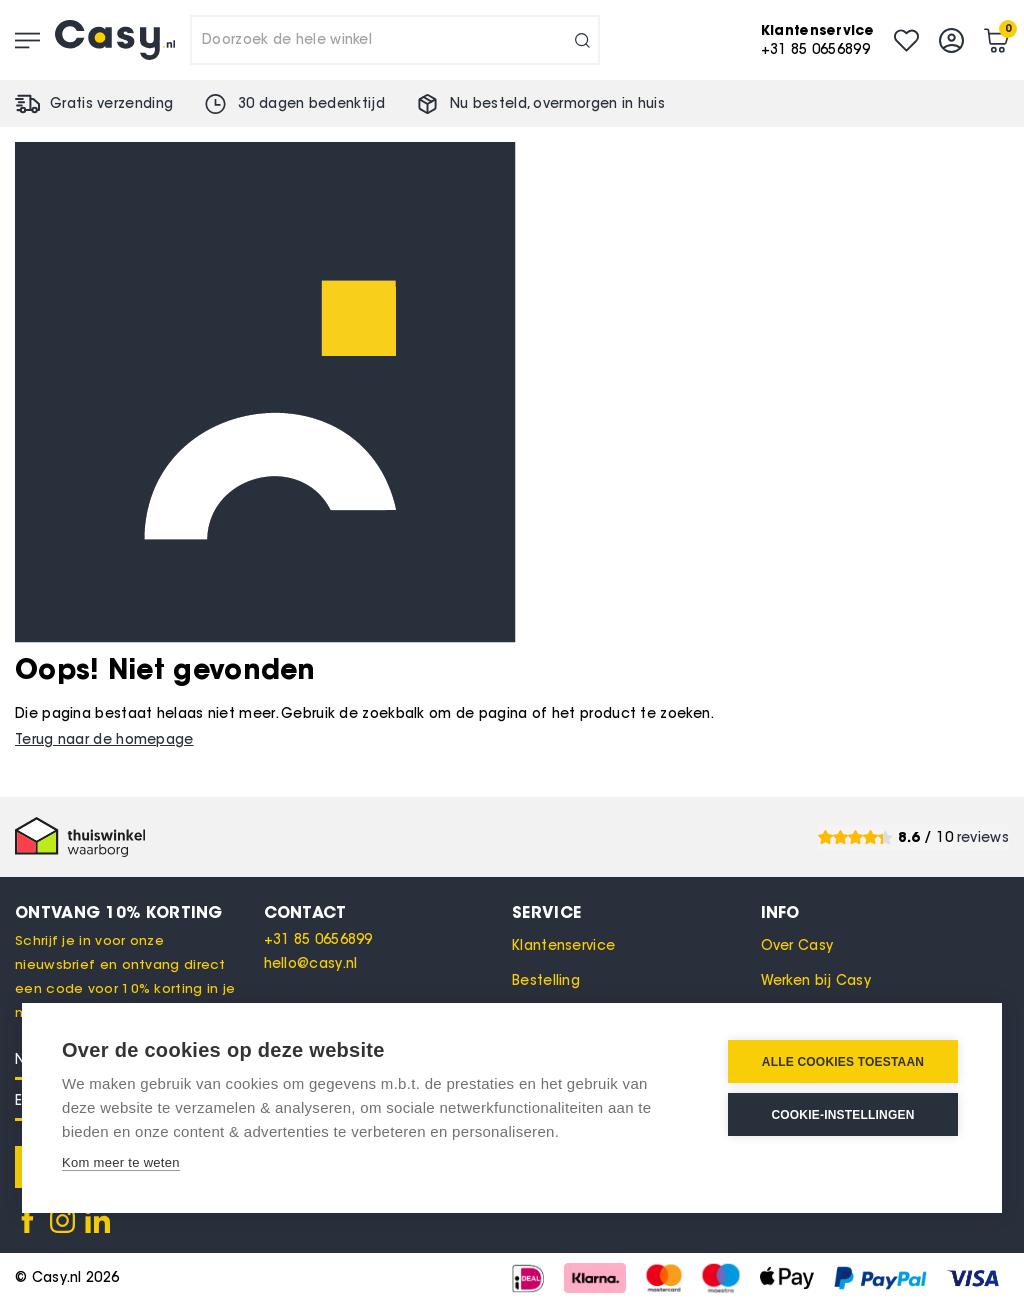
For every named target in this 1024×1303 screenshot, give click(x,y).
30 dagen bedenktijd (311, 103)
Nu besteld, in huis (557, 103)
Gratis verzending (111, 103)
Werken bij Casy (816, 980)
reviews (983, 837)
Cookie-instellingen (842, 1115)
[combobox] (395, 40)
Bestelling (546, 980)
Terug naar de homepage (104, 739)
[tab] (388, 912)
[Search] (582, 40)
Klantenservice (563, 945)
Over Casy (797, 945)
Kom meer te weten (121, 1162)
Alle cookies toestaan (843, 1062)
